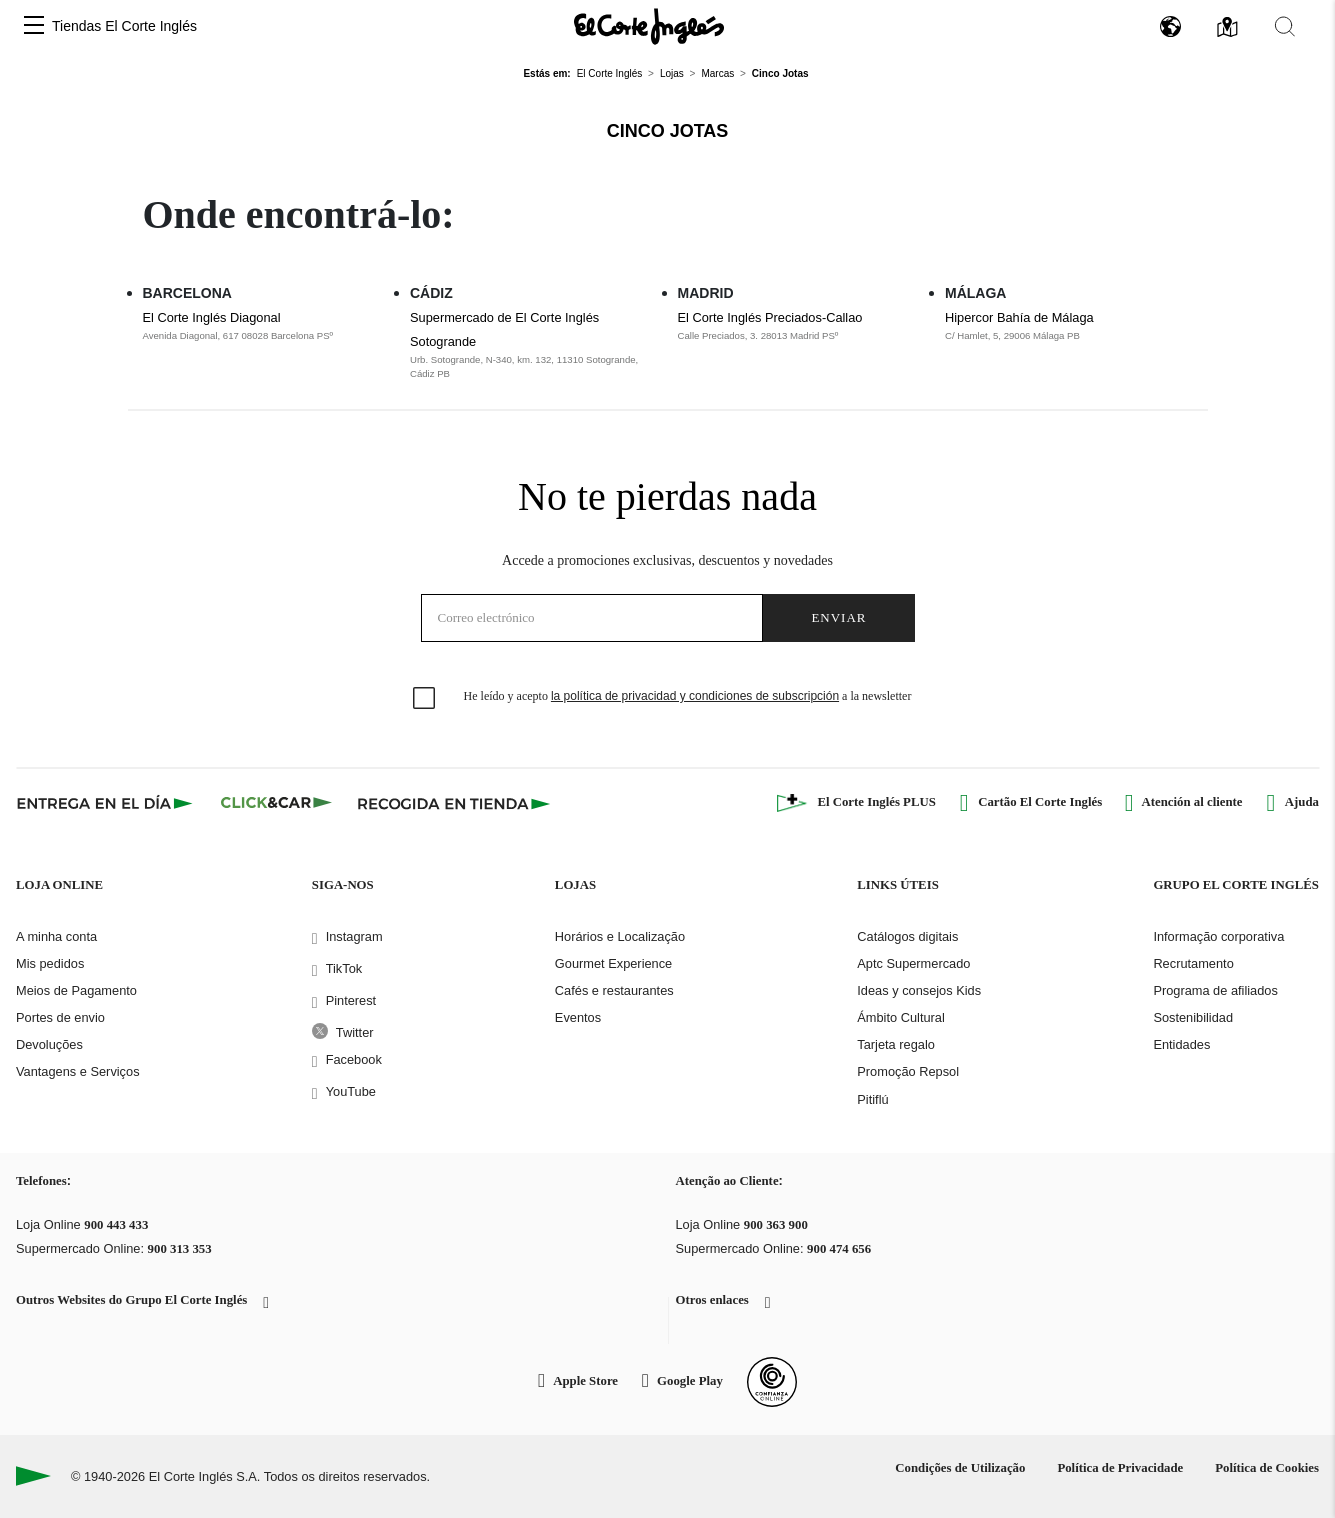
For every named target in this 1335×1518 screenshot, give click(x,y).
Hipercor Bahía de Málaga (1019, 317)
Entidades (1181, 1044)
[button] (34, 26)
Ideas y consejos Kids (919, 990)
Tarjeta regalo (896, 1044)
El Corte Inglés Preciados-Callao (770, 317)
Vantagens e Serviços (78, 1071)
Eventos (578, 1017)
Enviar (838, 617)
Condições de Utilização (960, 1468)
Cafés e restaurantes (614, 990)
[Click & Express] (106, 803)
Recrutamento (1193, 963)
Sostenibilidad (1193, 1017)
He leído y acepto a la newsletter (688, 696)
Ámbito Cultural (900, 1017)
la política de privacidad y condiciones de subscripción (695, 696)
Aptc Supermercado (913, 963)
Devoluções (49, 1044)
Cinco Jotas (668, 131)
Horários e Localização (620, 936)
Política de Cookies (1267, 1468)
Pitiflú (872, 1099)
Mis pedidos (50, 963)
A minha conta (56, 936)
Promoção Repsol (908, 1071)
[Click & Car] (276, 803)
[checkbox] (425, 699)
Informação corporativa (1218, 936)
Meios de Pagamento (76, 990)
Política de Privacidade (1120, 1468)
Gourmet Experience (613, 963)
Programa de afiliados (1215, 990)
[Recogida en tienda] (454, 803)
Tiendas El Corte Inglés (124, 26)
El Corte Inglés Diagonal (212, 317)
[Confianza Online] (772, 1382)
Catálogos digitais (907, 936)
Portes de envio (60, 1017)
